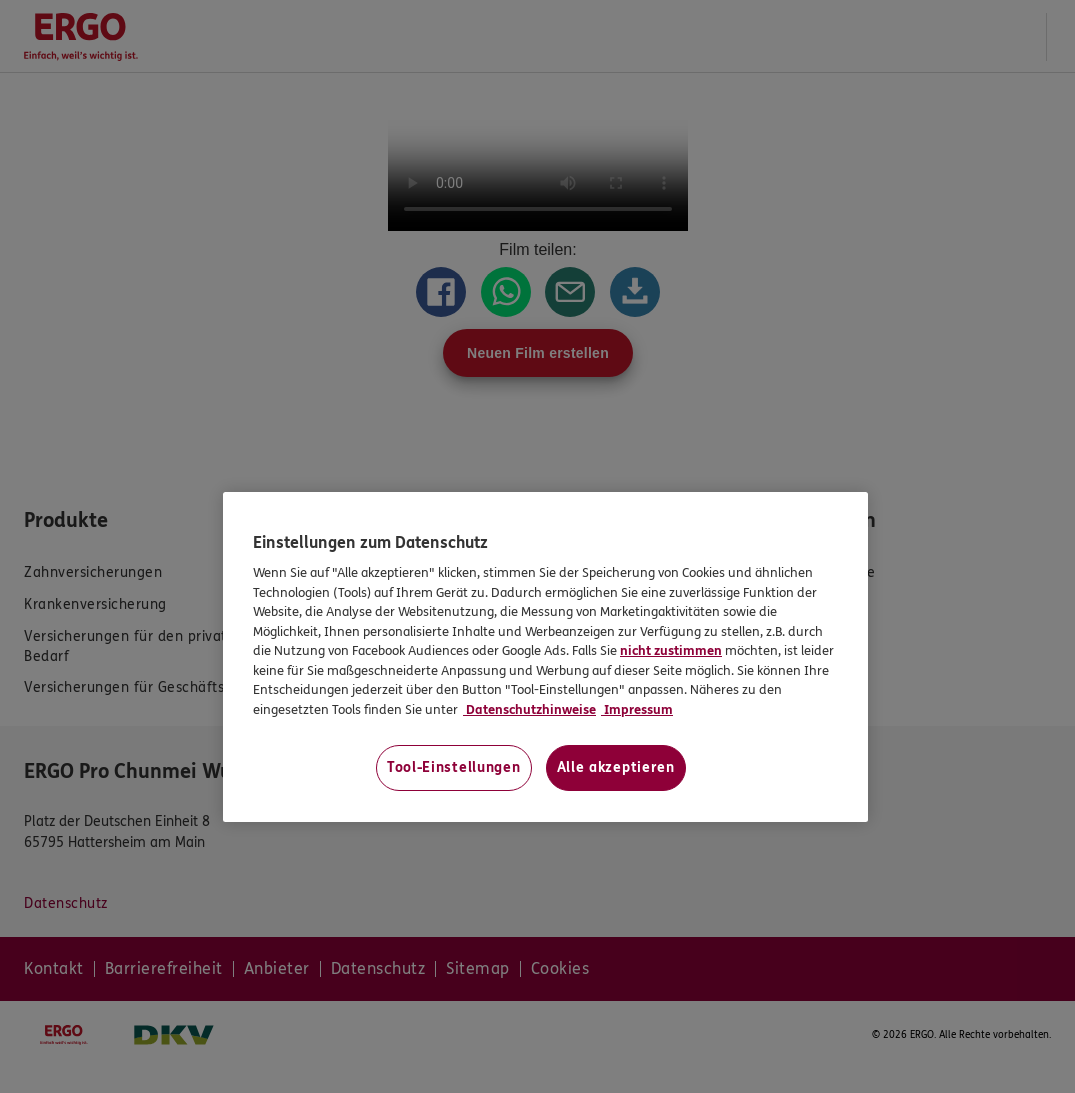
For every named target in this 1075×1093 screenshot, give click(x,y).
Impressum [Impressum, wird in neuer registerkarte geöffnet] (637, 710)
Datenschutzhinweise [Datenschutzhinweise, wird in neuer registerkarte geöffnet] (529, 710)
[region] (545, 657)
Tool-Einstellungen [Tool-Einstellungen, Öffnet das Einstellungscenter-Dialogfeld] (454, 767)
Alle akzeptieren (616, 767)
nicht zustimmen (671, 651)
